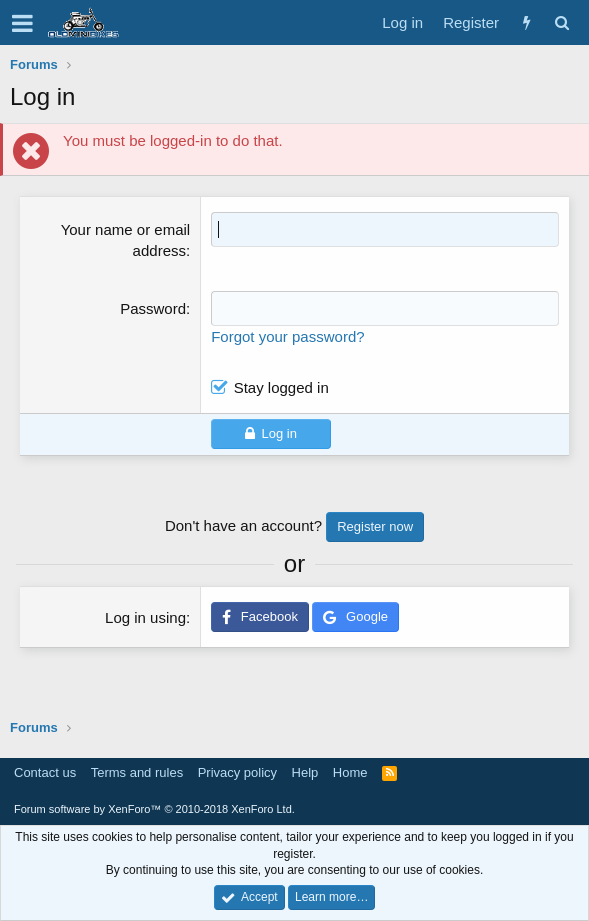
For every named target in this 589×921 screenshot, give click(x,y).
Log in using (145, 617)
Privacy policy (237, 772)
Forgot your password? (287, 336)
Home (350, 772)
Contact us (45, 772)
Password (153, 308)
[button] (22, 23)
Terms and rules (137, 772)
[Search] (561, 22)
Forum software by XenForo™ (154, 809)
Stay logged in (281, 387)
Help (305, 772)
